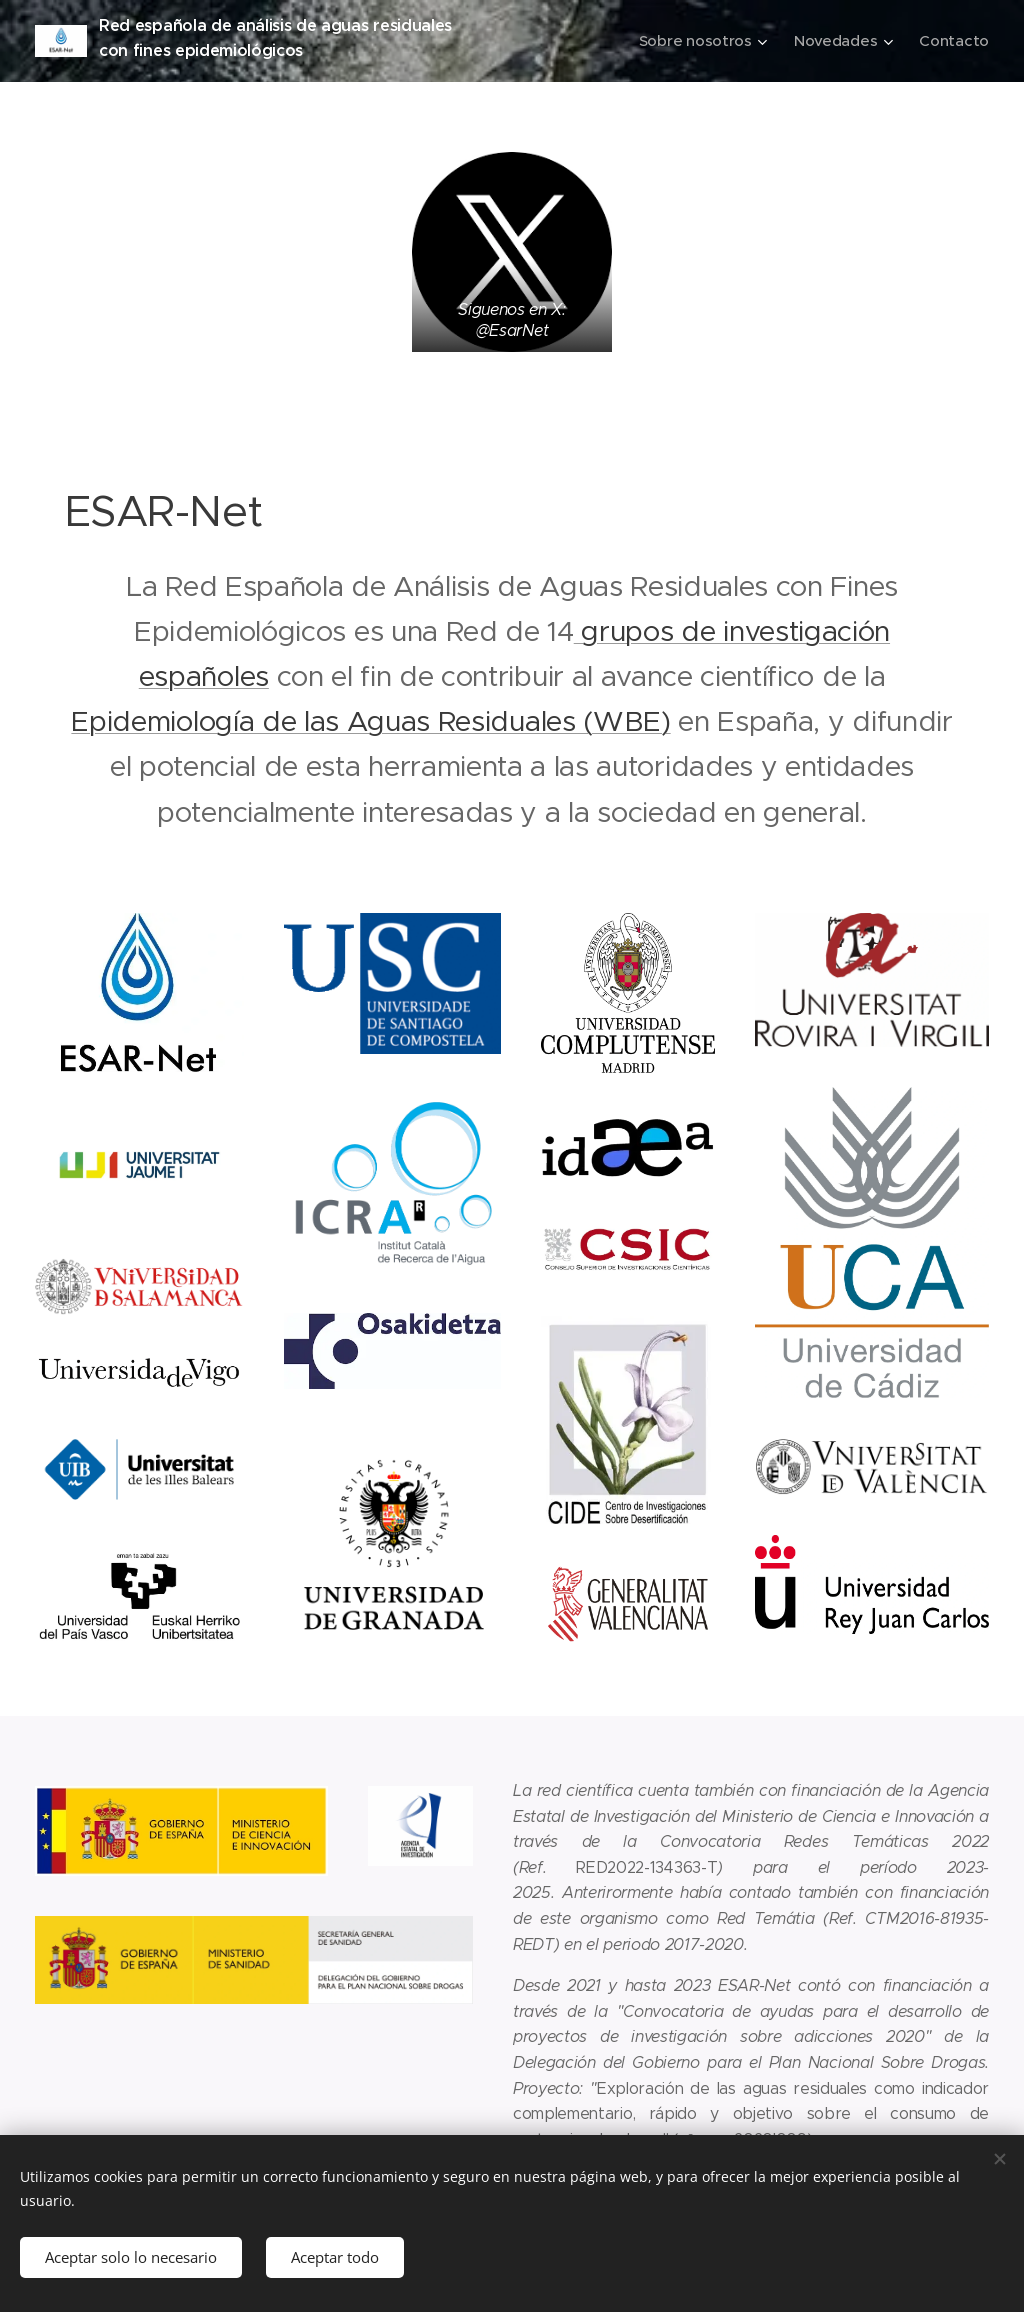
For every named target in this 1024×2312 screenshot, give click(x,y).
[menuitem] (699, 41)
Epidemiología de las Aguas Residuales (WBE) (370, 721)
